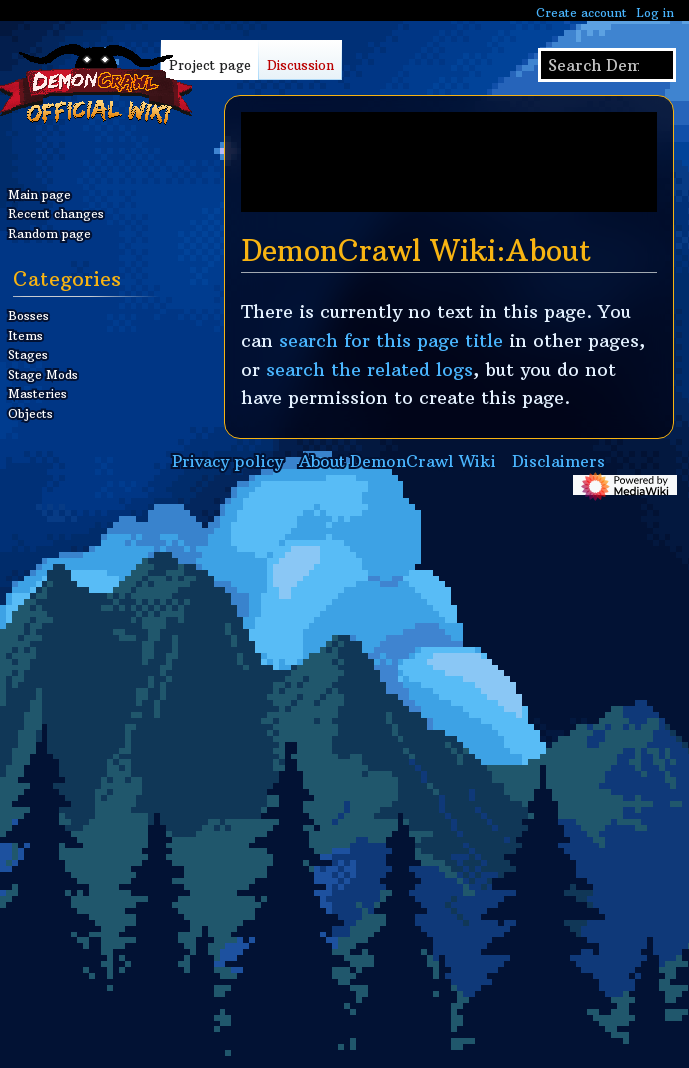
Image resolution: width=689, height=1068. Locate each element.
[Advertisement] (449, 162)
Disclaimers (558, 461)
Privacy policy (227, 461)
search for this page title (391, 340)
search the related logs (369, 369)
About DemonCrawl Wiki (397, 461)
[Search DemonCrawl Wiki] (607, 65)
